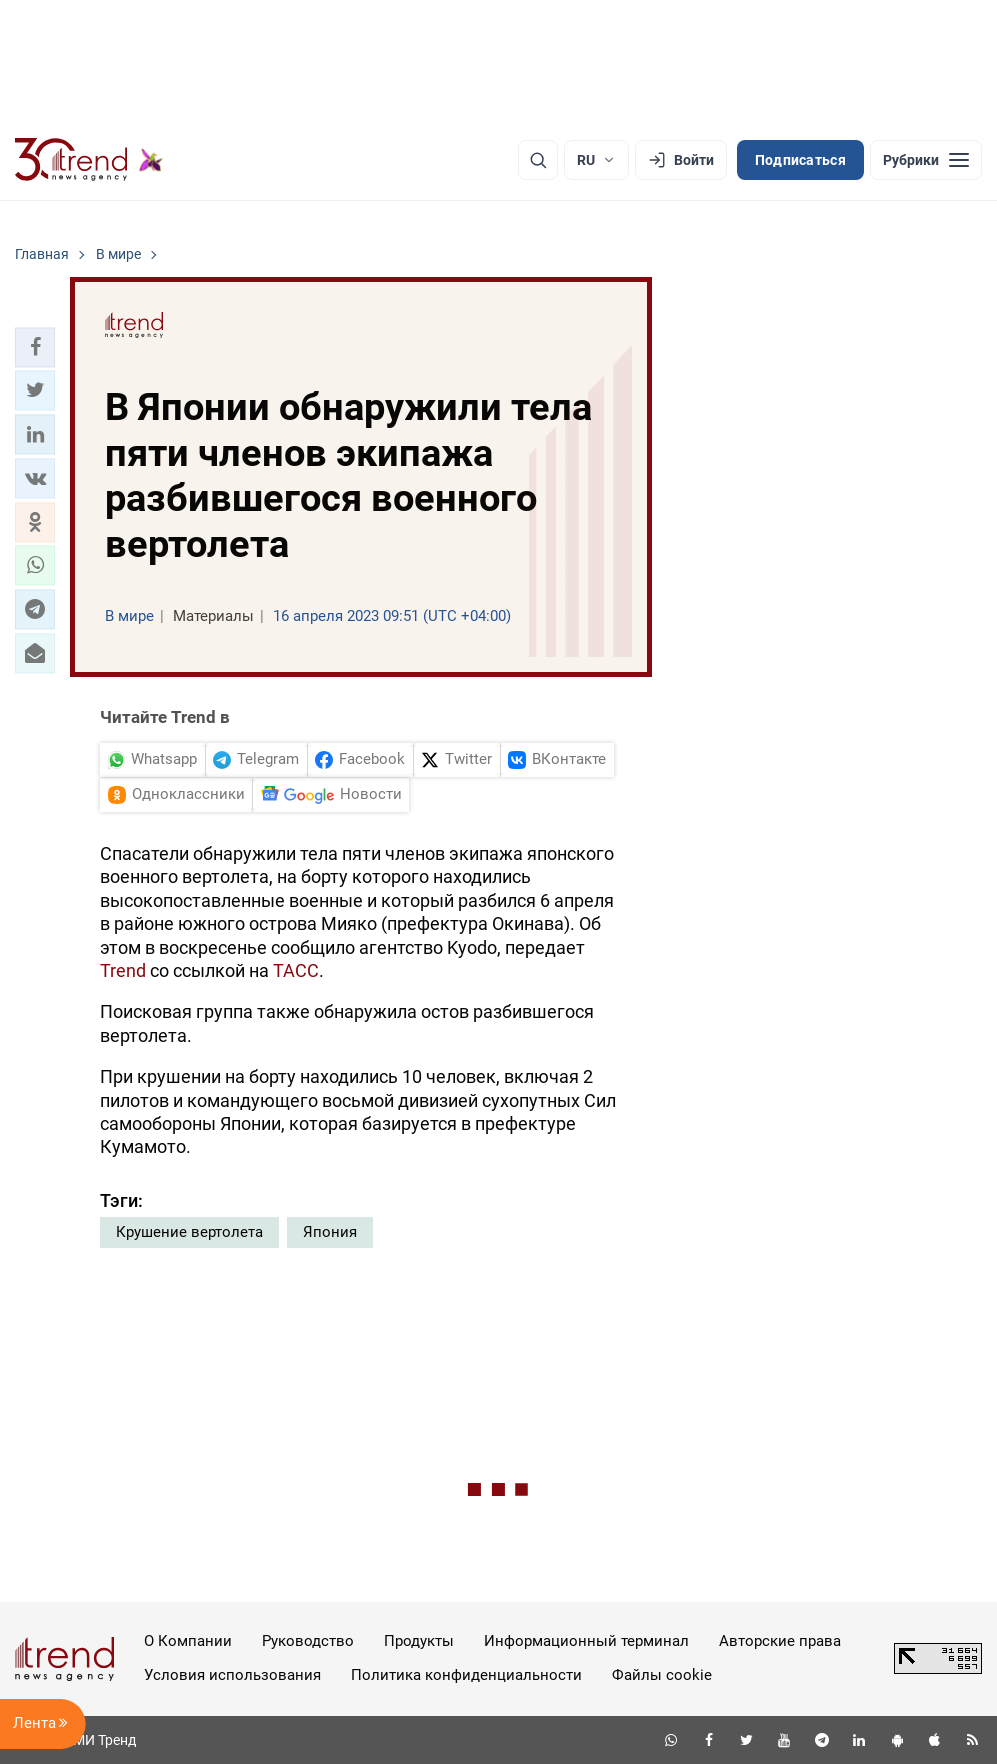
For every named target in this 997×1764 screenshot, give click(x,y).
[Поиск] (538, 160)
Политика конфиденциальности (466, 1675)
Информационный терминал (586, 1641)
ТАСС (296, 970)
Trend (123, 970)
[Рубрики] (926, 160)
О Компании (188, 1641)
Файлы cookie (662, 1675)
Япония (330, 1232)
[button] (35, 347)
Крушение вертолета (189, 1232)
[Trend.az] (89, 160)
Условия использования (232, 1675)
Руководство (308, 1641)
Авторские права (780, 1641)
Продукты (419, 1641)
